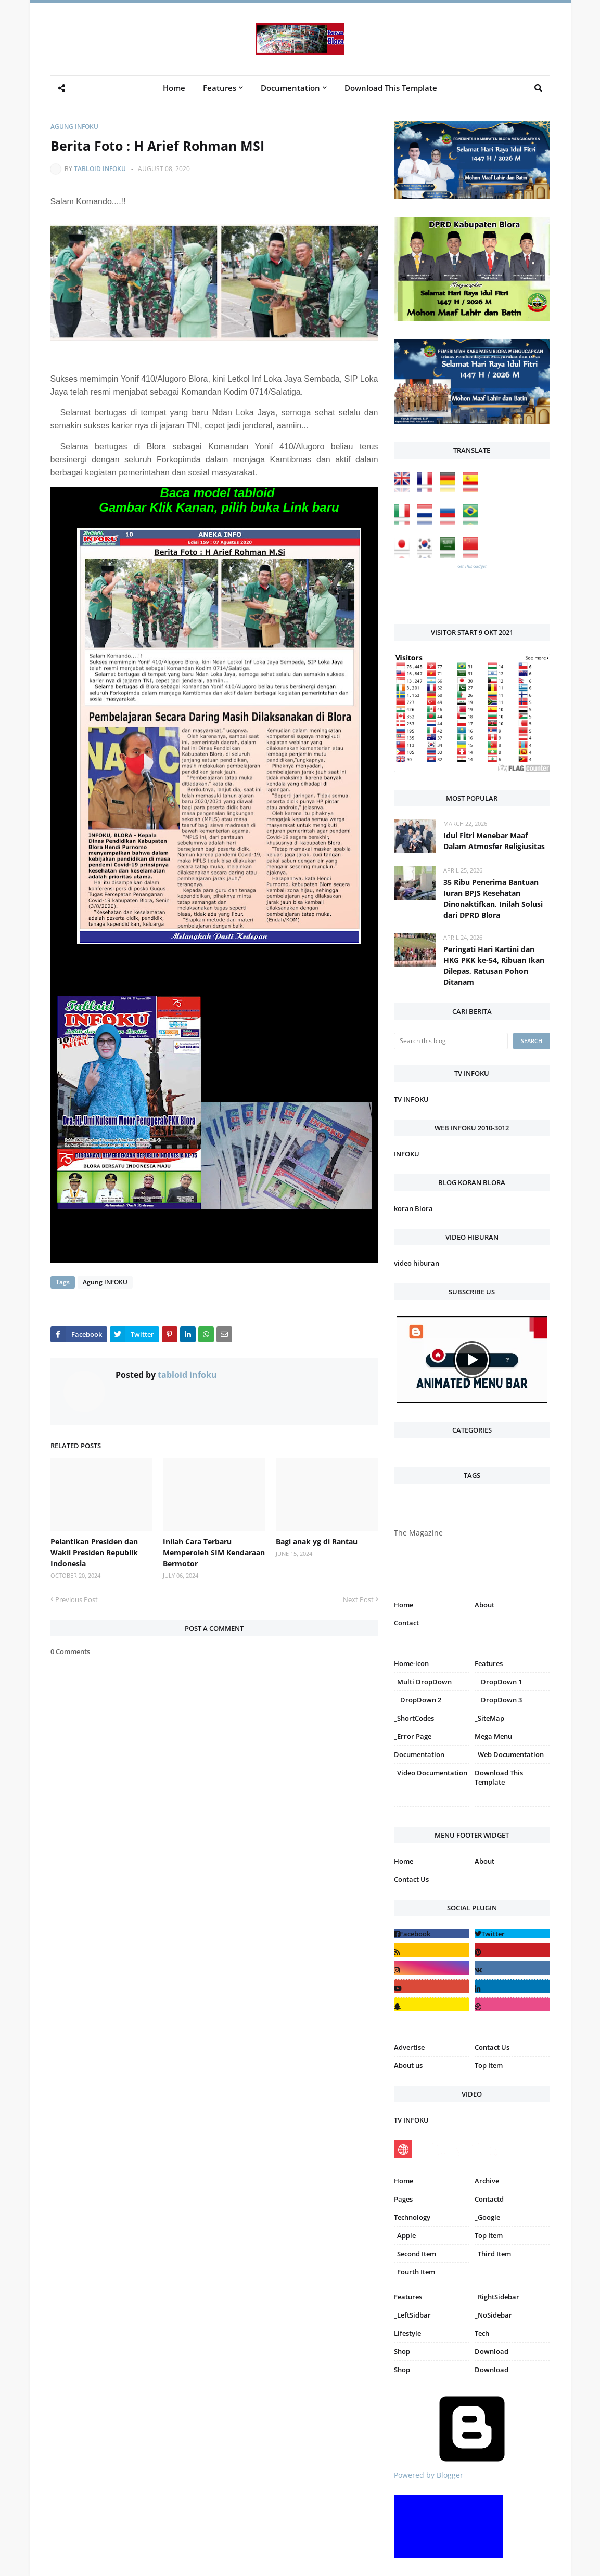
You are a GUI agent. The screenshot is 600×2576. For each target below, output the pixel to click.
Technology (412, 2217)
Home (403, 1604)
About (484, 1604)
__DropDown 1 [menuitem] (498, 1681)
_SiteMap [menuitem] (489, 1718)
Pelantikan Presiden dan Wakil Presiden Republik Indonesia (94, 1552)
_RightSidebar (497, 2296)
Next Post (358, 1599)
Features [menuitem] (219, 88)
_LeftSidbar (412, 2315)
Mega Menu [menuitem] (493, 1736)
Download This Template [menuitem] (390, 88)
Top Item (489, 2065)
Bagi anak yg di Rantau (317, 1541)
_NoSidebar (493, 2315)
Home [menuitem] (174, 88)
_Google (487, 2217)
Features (408, 2296)
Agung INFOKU (74, 126)
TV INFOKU (411, 1099)
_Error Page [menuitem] (412, 1736)
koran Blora (413, 1208)
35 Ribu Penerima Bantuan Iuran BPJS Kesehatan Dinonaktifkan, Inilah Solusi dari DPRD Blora (493, 898)
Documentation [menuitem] (290, 88)
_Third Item (493, 2253)
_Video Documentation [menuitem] (430, 1772)
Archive (487, 2180)
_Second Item (415, 2253)
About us (408, 2065)
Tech (482, 2333)
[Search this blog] (451, 1041)
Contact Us (411, 1879)
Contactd (489, 2199)
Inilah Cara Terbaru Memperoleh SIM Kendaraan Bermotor (214, 1552)
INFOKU (406, 1154)
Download (491, 2351)
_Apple (405, 2235)
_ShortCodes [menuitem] (414, 1718)
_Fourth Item (414, 2271)
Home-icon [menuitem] (411, 1663)
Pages (403, 2199)
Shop (402, 2351)
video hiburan (416, 1263)
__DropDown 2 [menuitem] (417, 1700)
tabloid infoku (100, 168)
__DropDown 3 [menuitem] (498, 1700)
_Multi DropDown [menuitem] (423, 1681)
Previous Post (76, 1599)
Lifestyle (407, 2333)
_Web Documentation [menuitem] (509, 1754)
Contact (406, 1623)
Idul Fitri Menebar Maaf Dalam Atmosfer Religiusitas (494, 840)
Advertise (409, 2047)
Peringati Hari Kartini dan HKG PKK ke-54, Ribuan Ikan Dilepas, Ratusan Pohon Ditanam (493, 965)
